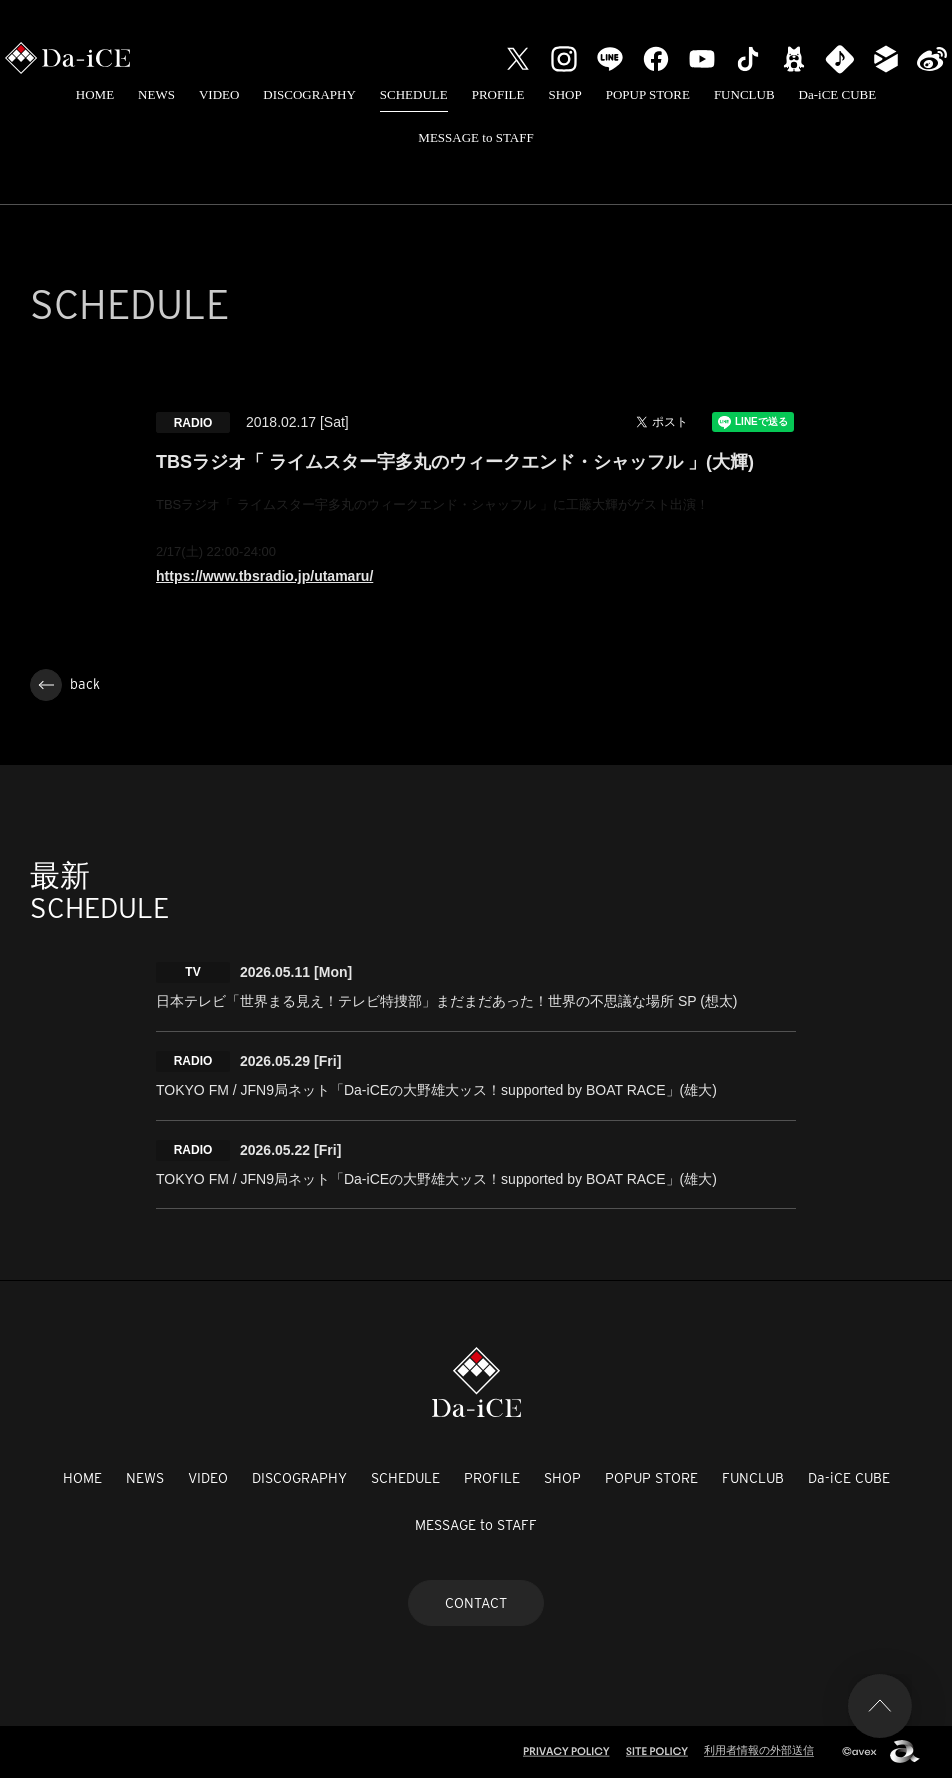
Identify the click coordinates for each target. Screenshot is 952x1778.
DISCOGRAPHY (309, 94)
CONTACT (476, 1603)
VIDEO (219, 94)
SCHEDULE (414, 94)
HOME (95, 94)
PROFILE (498, 94)
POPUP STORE (648, 94)
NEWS (156, 94)
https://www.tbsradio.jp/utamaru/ (264, 576)
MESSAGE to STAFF (475, 137)
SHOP (564, 94)
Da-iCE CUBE (838, 94)
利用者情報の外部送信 (759, 1750)
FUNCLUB (744, 94)
